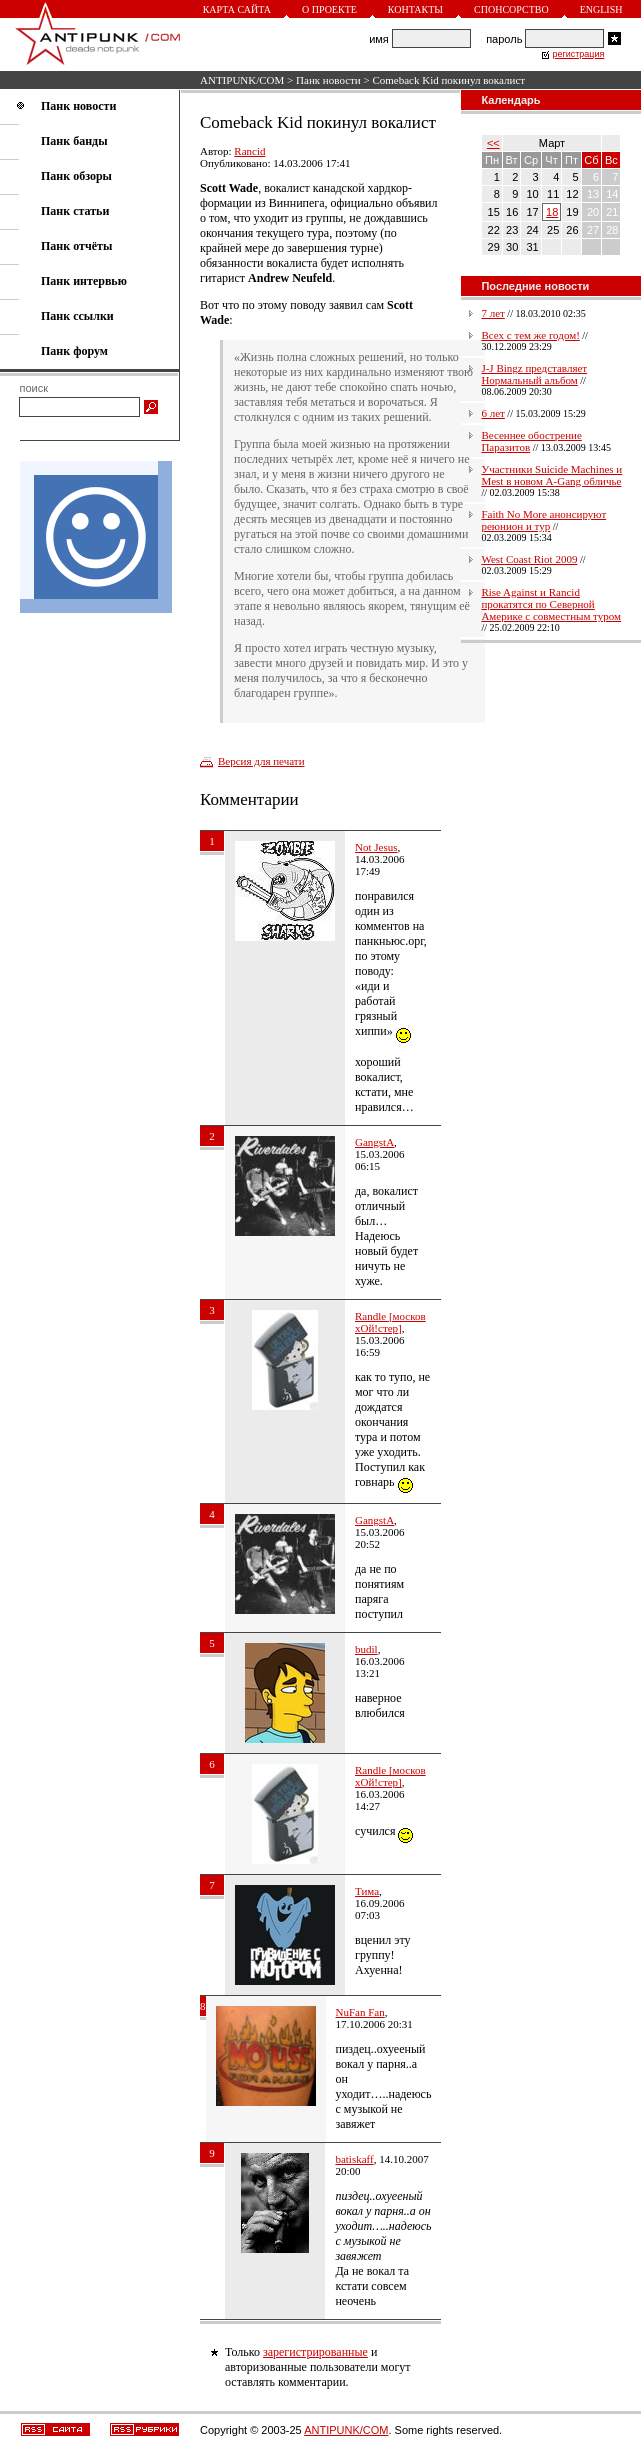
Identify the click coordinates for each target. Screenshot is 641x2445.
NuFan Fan (360, 2012)
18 (552, 212)
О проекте (329, 9)
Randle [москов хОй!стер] (390, 1322)
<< (493, 143)
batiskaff (354, 2159)
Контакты (415, 9)
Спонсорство (511, 9)
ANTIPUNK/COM (242, 80)
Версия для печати (261, 761)
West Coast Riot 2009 (529, 559)
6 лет (492, 413)
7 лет (492, 313)
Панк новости (328, 80)
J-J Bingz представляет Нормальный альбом (534, 374)
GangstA (374, 1142)
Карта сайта (237, 9)
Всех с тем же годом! (530, 335)
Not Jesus (376, 847)
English (601, 9)
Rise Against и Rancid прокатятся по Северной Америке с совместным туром (551, 604)
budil (366, 1649)
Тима (367, 1891)
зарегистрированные (315, 2352)
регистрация (578, 54)
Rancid (249, 151)
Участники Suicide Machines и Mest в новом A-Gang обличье (551, 475)
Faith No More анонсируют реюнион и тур (543, 520)
